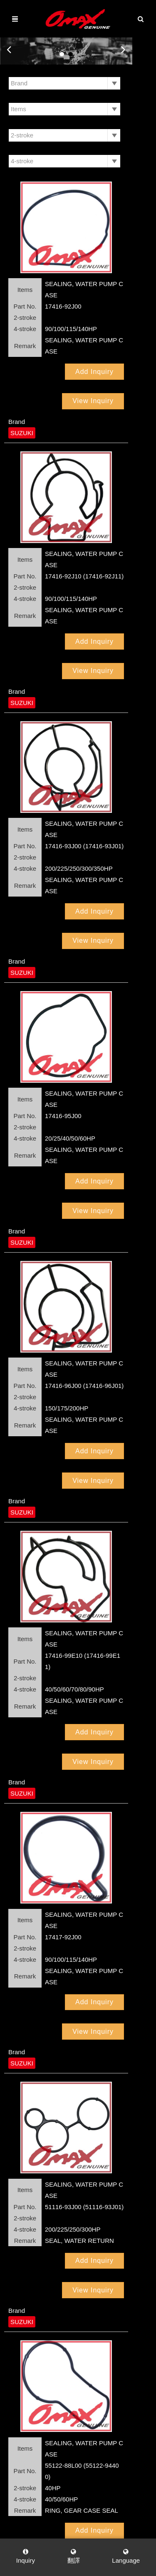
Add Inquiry (54, 349)
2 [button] (82, 54)
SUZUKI (21, 380)
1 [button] (74, 54)
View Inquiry (116, 349)
